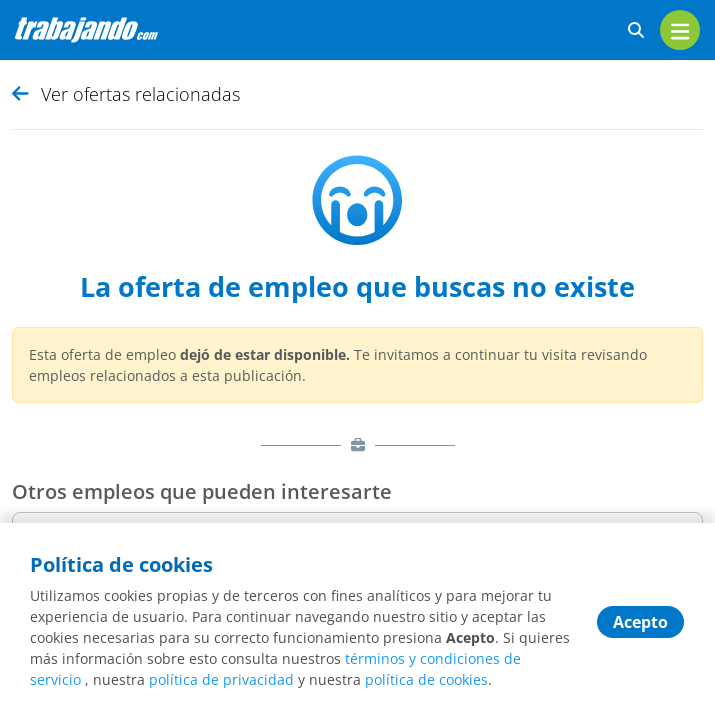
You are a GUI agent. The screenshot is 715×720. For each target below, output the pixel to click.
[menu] (680, 30)
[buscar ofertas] (636, 30)
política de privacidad (221, 679)
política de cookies (426, 679)
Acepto (640, 622)
